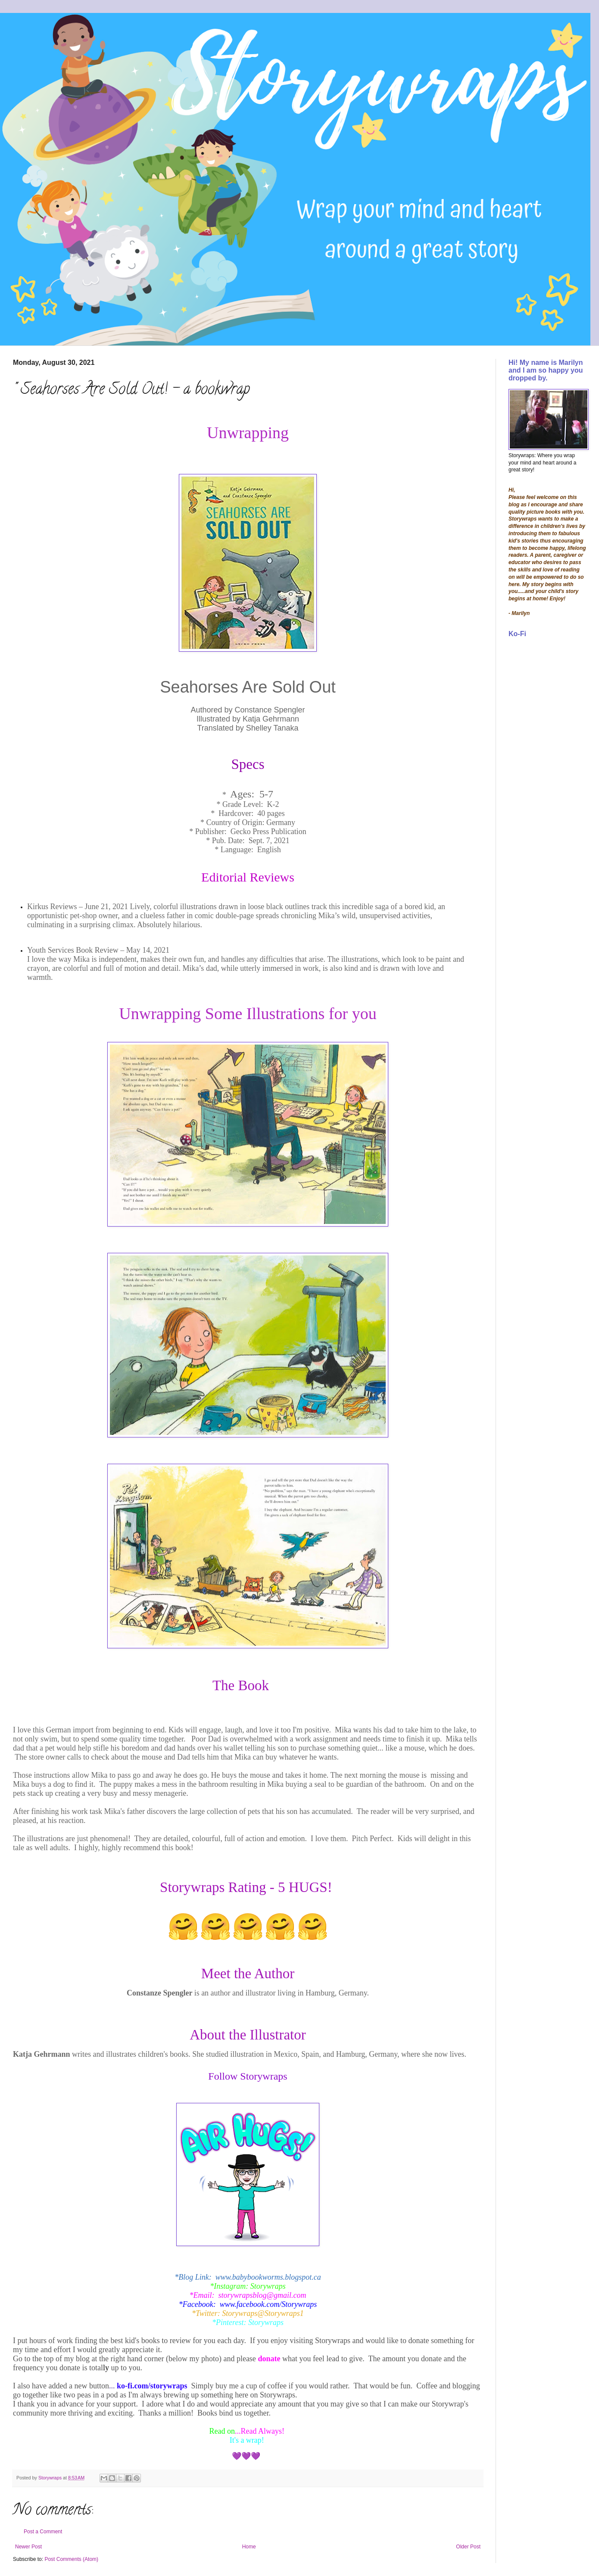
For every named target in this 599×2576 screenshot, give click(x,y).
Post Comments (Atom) (71, 2559)
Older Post (468, 2547)
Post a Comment (43, 2532)
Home (249, 2547)
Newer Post (28, 2547)
